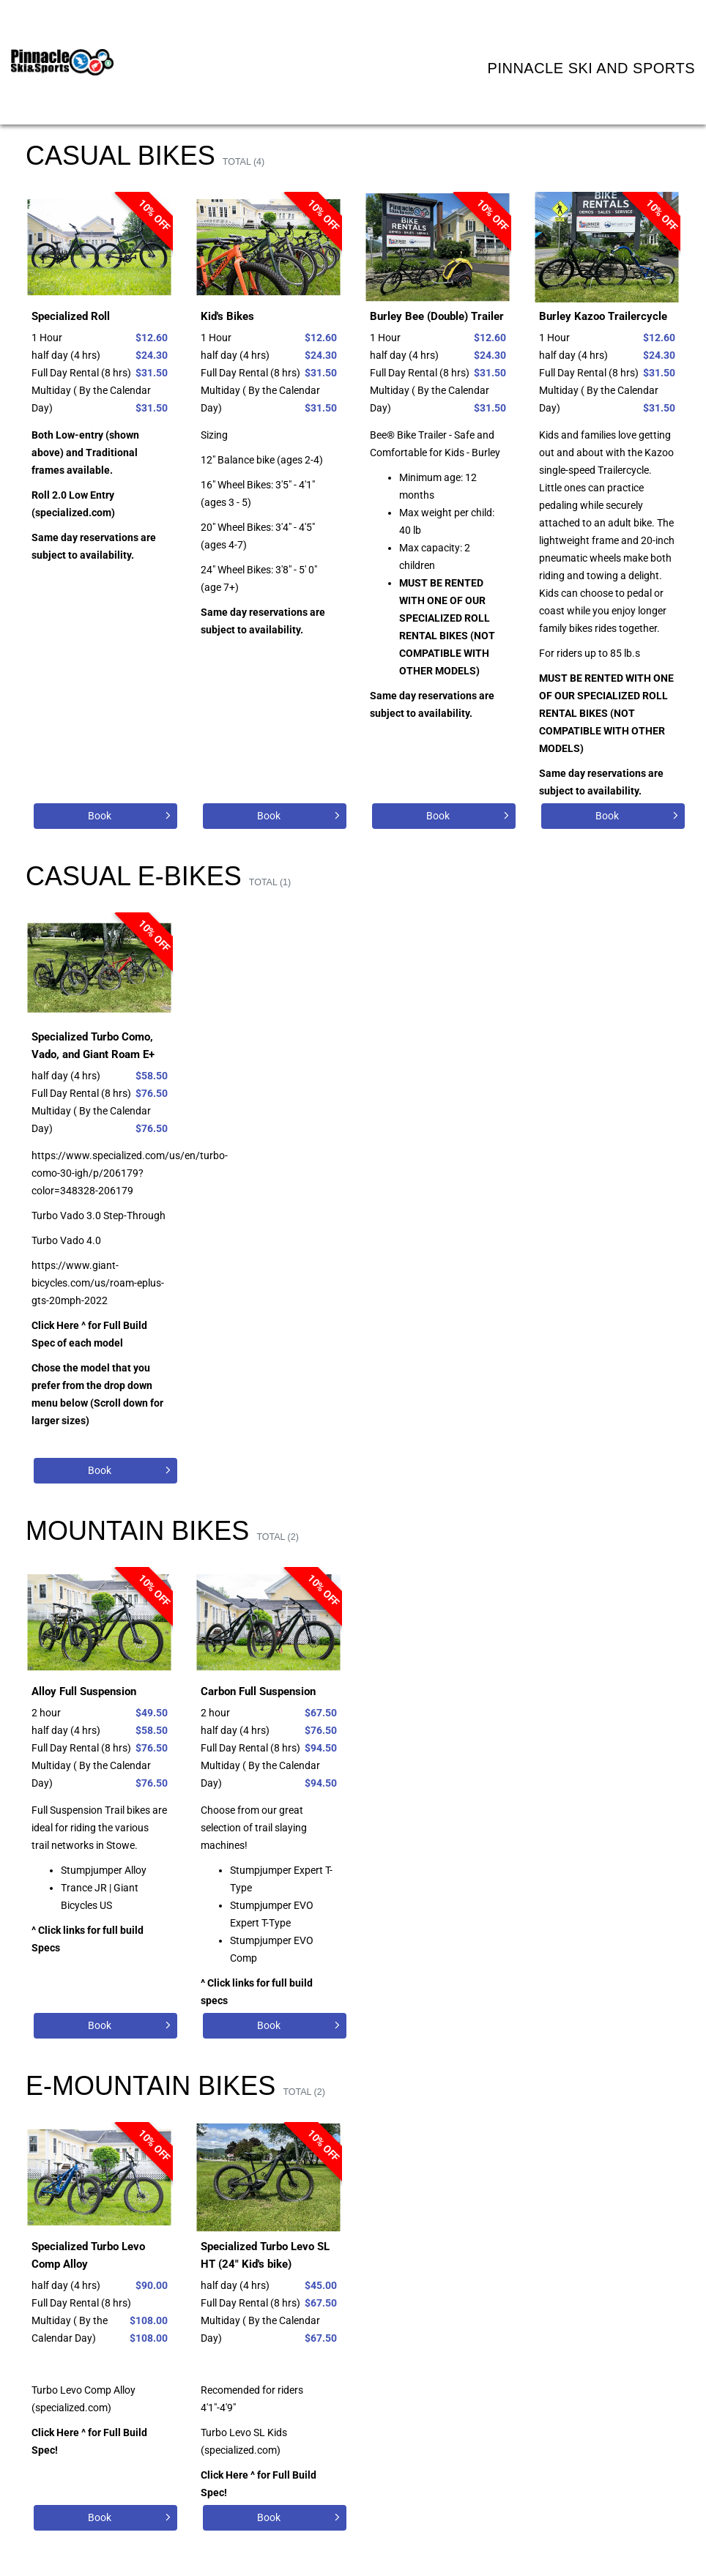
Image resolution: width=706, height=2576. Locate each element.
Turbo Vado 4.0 (66, 1240)
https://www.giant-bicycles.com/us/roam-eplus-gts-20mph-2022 (97, 1282)
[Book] (105, 816)
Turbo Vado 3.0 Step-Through (98, 1215)
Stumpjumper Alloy (103, 1870)
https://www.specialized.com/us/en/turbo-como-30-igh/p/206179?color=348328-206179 (129, 1173)
